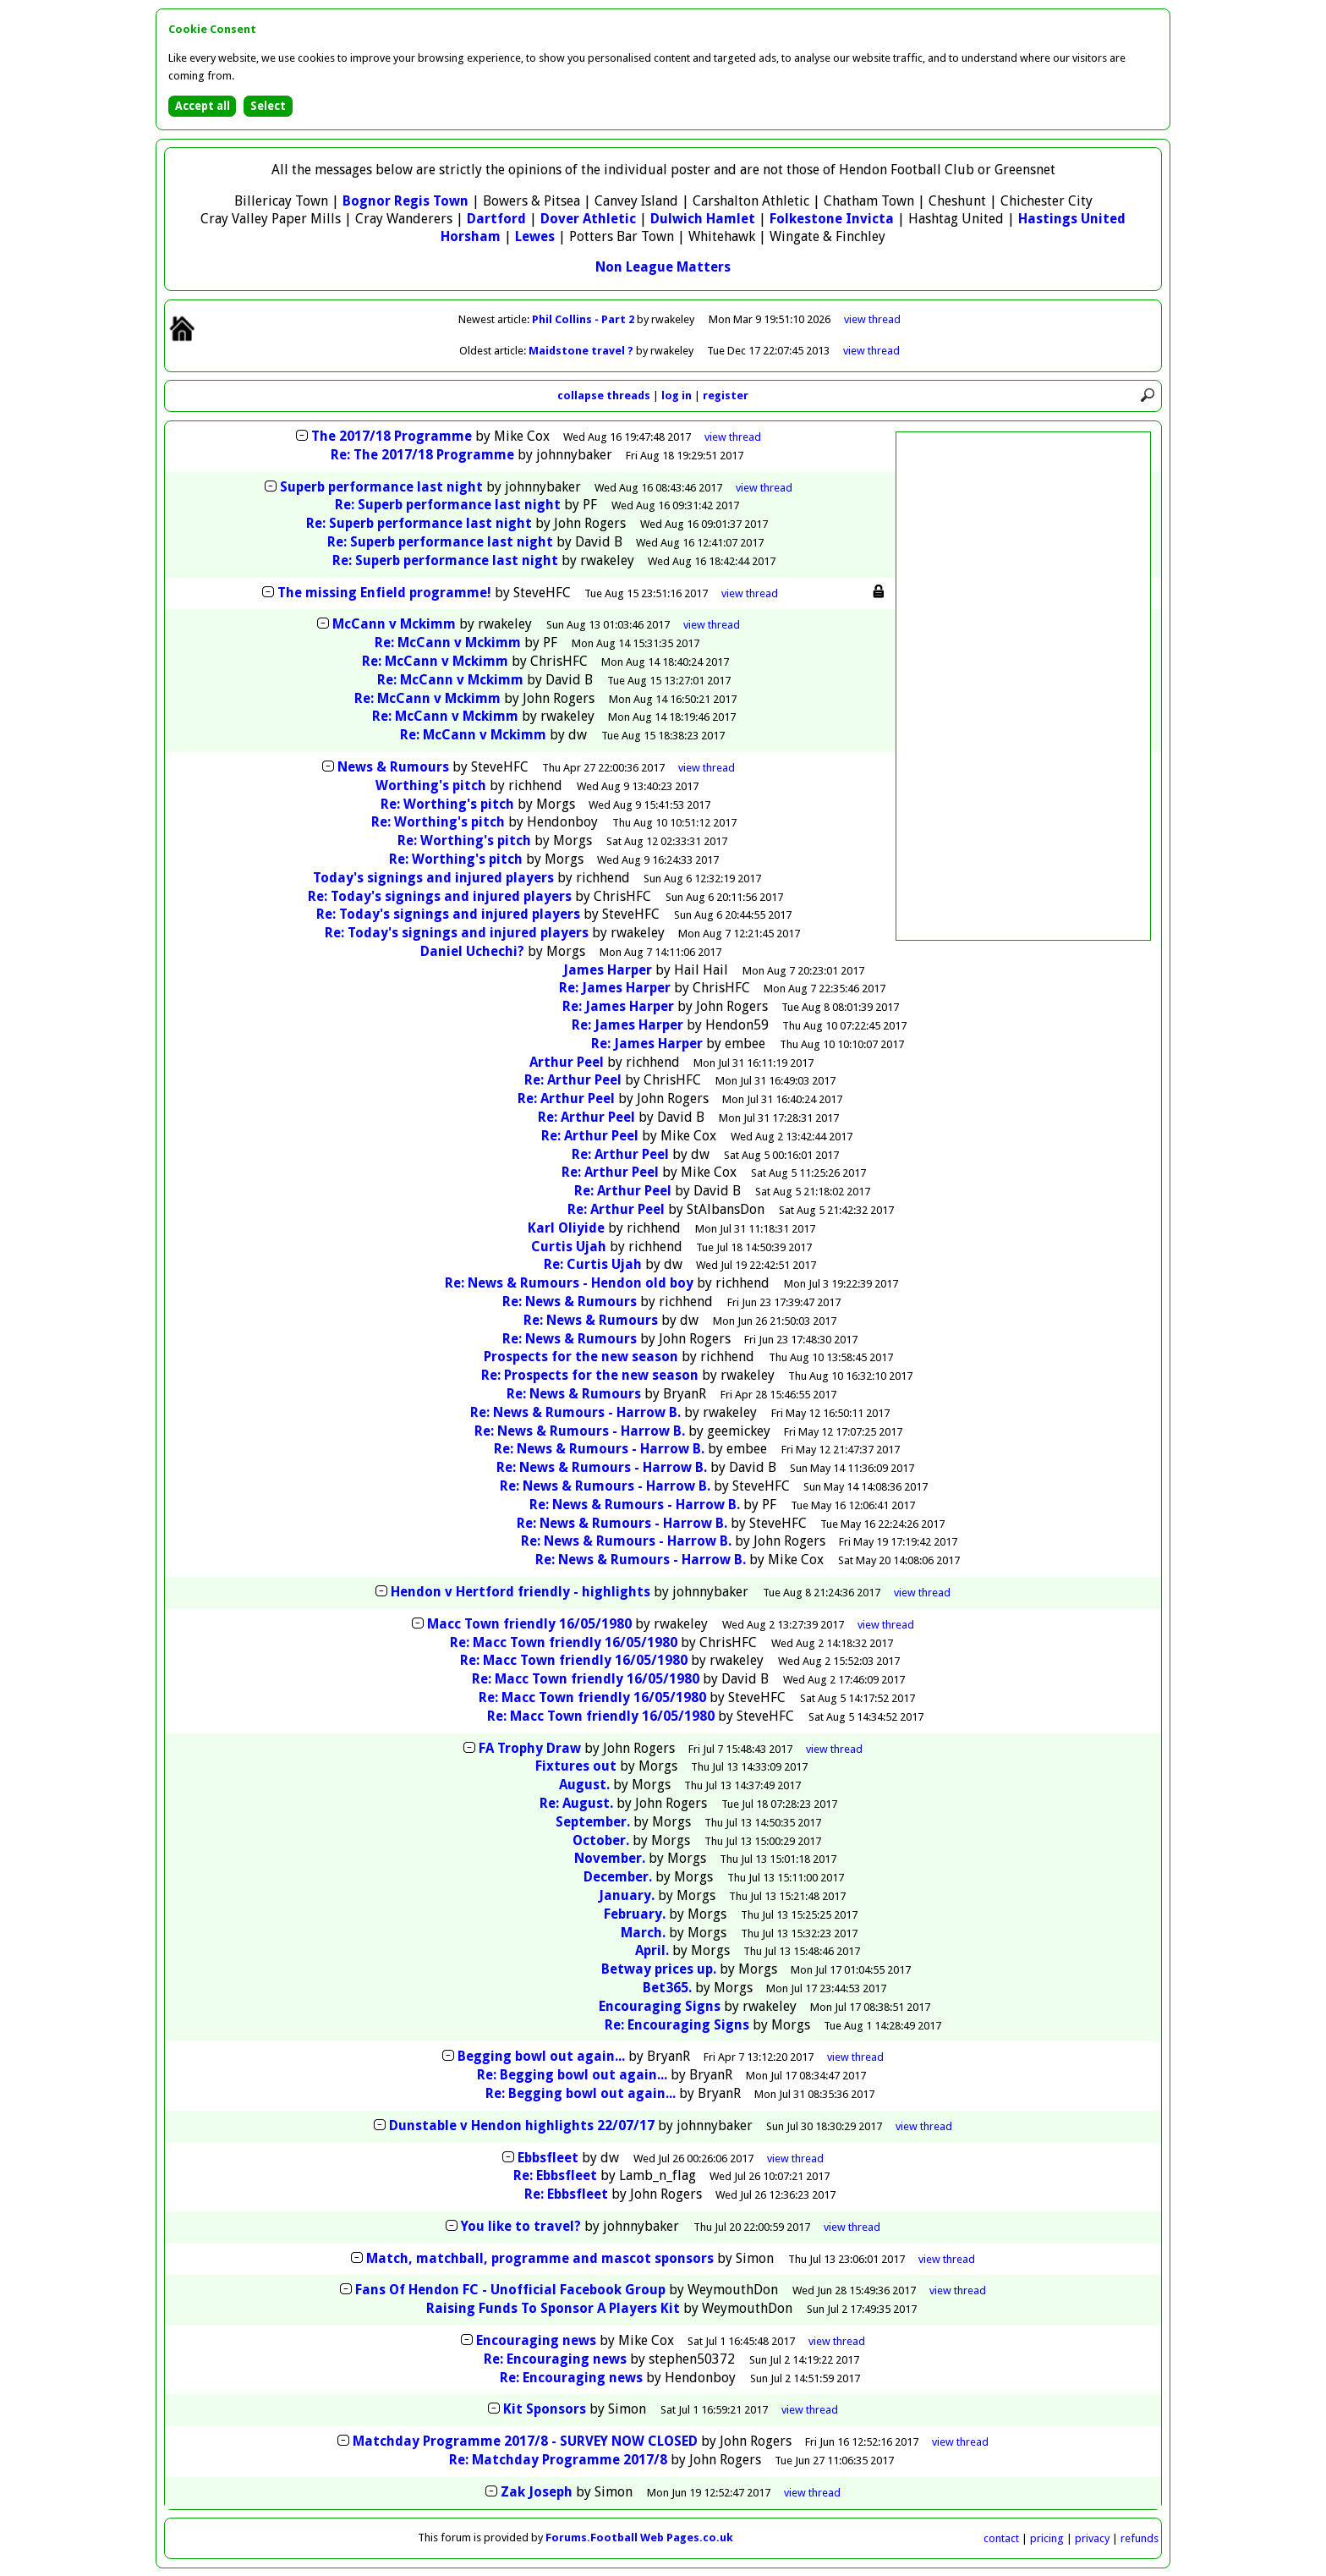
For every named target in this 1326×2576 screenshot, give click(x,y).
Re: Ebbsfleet (555, 2175)
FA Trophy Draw (530, 1748)
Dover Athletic (588, 219)
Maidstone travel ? (582, 350)
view (872, 319)
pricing (1047, 2538)
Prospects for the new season (581, 1356)
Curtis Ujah (568, 1247)
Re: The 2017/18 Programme (422, 455)
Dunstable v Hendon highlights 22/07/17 (522, 2125)
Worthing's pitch (430, 785)
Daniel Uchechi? (472, 951)
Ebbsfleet (548, 2158)
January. (627, 1895)
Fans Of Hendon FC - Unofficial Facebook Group (510, 2290)
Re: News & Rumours (569, 1301)
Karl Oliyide (566, 1228)
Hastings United (1072, 219)
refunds (1140, 2538)
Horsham (471, 236)
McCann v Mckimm (394, 624)
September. (593, 1822)
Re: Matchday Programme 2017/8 (558, 2460)
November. (609, 1858)
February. (635, 1914)
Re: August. (576, 1803)
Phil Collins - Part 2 (584, 319)
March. (643, 1933)
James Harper (607, 970)
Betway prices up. (658, 1969)
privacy (1092, 2538)
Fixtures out (575, 1766)
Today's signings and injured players (433, 878)
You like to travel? (521, 2226)
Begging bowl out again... (541, 2056)
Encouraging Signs (660, 2006)
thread (732, 437)
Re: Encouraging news (555, 2359)
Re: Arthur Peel (573, 1080)
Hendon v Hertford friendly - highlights (520, 1592)
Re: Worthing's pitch (447, 804)
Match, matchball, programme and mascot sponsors (540, 2258)
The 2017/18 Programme (391, 436)
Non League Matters (663, 267)
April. (652, 1950)
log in (676, 395)
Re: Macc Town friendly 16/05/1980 (563, 1642)
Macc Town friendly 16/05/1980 (529, 1624)
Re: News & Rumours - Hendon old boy (569, 1283)
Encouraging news (536, 2340)
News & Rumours (393, 767)
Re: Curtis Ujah (593, 1264)
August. (584, 1785)
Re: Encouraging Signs (677, 2025)
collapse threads (603, 395)
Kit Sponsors (544, 2409)
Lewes (535, 236)
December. (618, 1877)
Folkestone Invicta (832, 219)
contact (1001, 2538)
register (725, 395)
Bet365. (667, 1988)
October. (601, 1840)
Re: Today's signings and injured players (440, 896)
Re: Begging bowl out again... (572, 2075)
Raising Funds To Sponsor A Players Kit (554, 2308)
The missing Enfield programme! (384, 593)
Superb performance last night (381, 487)
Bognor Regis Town (405, 201)
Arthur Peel (566, 1062)
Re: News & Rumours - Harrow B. (575, 1412)
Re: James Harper (615, 988)
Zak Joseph (537, 2492)
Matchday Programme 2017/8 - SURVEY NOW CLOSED (525, 2441)
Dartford (496, 219)
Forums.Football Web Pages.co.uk (639, 2537)
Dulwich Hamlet (702, 219)
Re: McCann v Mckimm (448, 642)
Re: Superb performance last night (448, 505)
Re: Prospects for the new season (590, 1375)
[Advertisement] (1023, 686)
